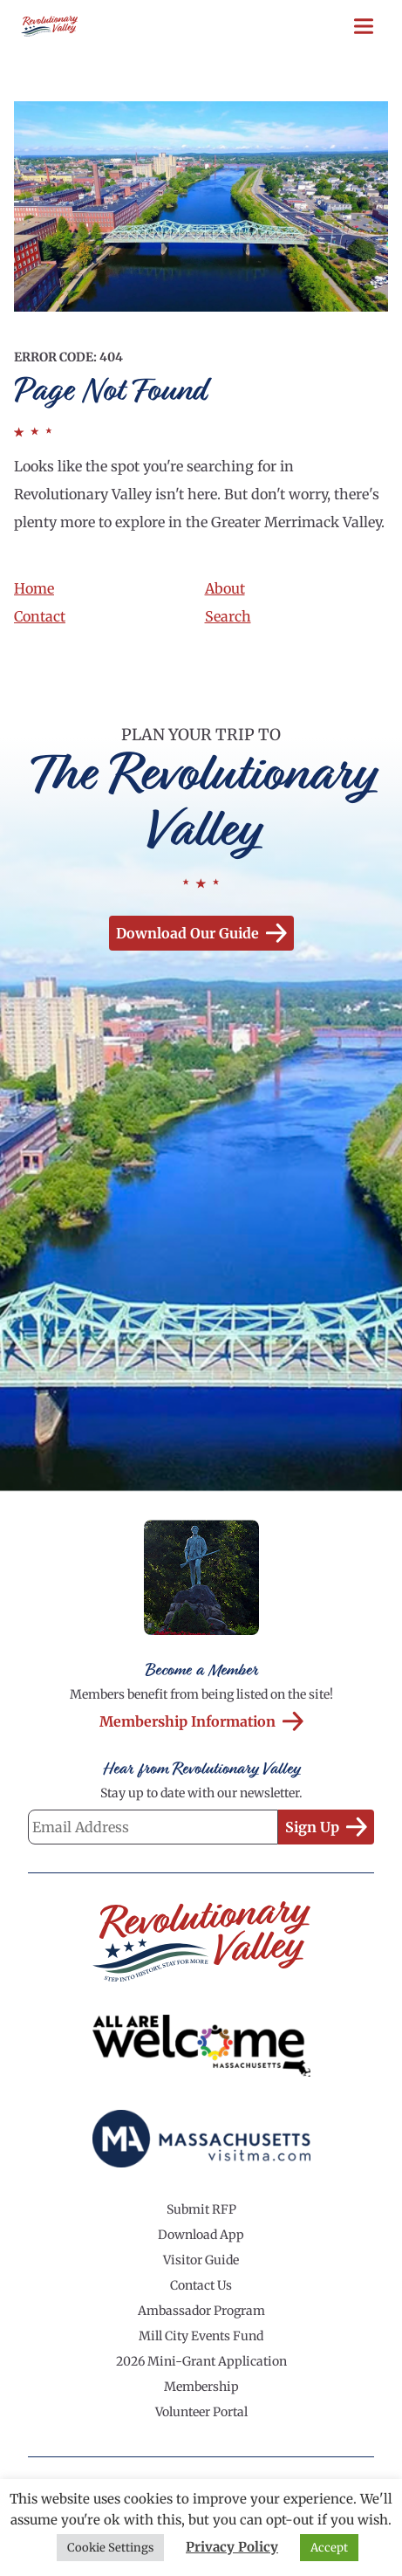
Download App (201, 2235)
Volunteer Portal (201, 2412)
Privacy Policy (232, 2546)
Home (34, 588)
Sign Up (326, 1827)
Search (228, 616)
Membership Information (201, 1721)
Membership (201, 2386)
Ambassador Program (201, 2310)
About (225, 588)
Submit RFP (201, 2209)
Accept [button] (329, 2547)
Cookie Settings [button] (110, 2547)
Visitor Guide (201, 2260)
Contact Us (201, 2285)
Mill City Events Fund (201, 2336)
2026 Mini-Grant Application (201, 2361)
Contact (39, 616)
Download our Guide (201, 933)
